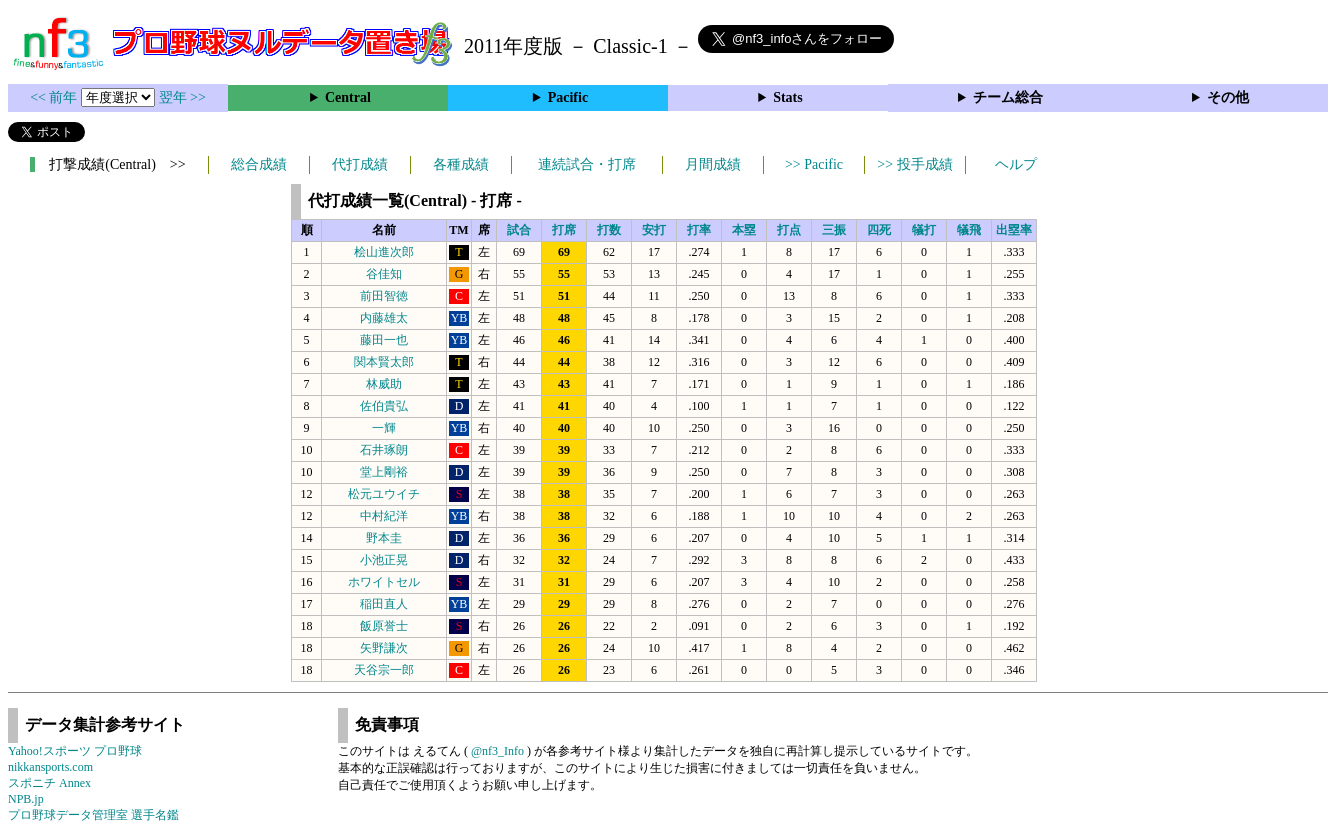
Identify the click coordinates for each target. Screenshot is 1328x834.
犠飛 (969, 230)
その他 (1228, 97)
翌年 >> (182, 97)
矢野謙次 (384, 648)
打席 (564, 230)
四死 (879, 230)
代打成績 (360, 164)
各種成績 (461, 164)
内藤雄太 (384, 318)
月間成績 (713, 164)
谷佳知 (384, 274)
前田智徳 (384, 296)
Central (348, 97)
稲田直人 (384, 604)
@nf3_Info (497, 751)
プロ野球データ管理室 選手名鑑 (93, 815)
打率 (699, 230)
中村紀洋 (384, 516)
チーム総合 (1008, 97)
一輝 (384, 428)
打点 (789, 230)
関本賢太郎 (384, 362)
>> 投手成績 (914, 164)
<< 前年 (55, 97)
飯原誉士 (384, 626)
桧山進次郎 (384, 252)
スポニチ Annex (49, 783)
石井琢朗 (384, 450)
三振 (834, 230)
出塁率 (1014, 230)
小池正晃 (384, 560)
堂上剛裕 (384, 472)
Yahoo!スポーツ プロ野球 (75, 751)
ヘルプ (1016, 164)
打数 (609, 230)
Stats (788, 97)
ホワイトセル (384, 582)
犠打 (924, 230)
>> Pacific (814, 164)
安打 (654, 230)
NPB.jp (26, 799)
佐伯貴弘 (384, 406)
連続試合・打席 (587, 164)
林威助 (384, 384)
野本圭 (384, 538)
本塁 (744, 230)
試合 (519, 230)
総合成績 (259, 164)
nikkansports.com (50, 767)
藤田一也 (384, 340)
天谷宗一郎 (384, 670)
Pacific (568, 97)
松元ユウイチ (384, 494)
